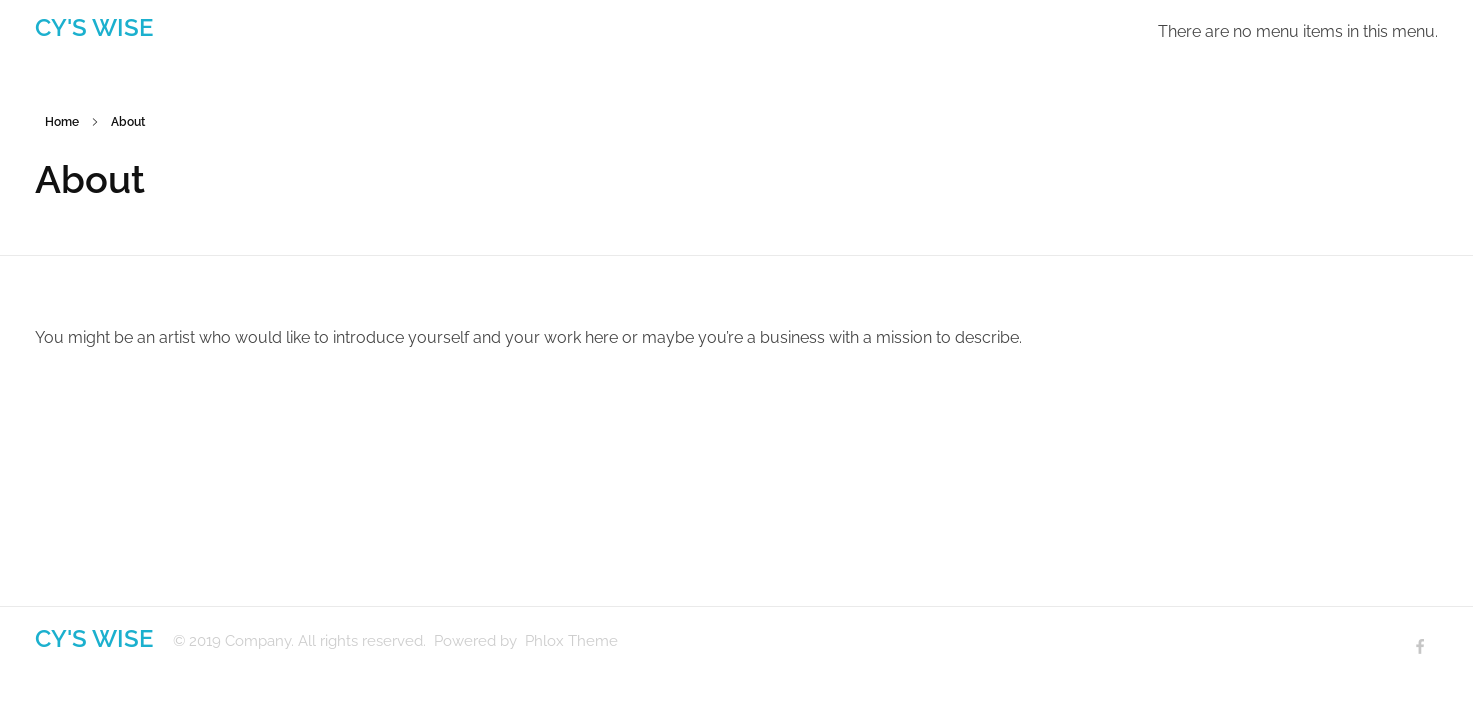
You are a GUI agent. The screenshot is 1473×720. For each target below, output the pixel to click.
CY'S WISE (94, 27)
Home (62, 122)
